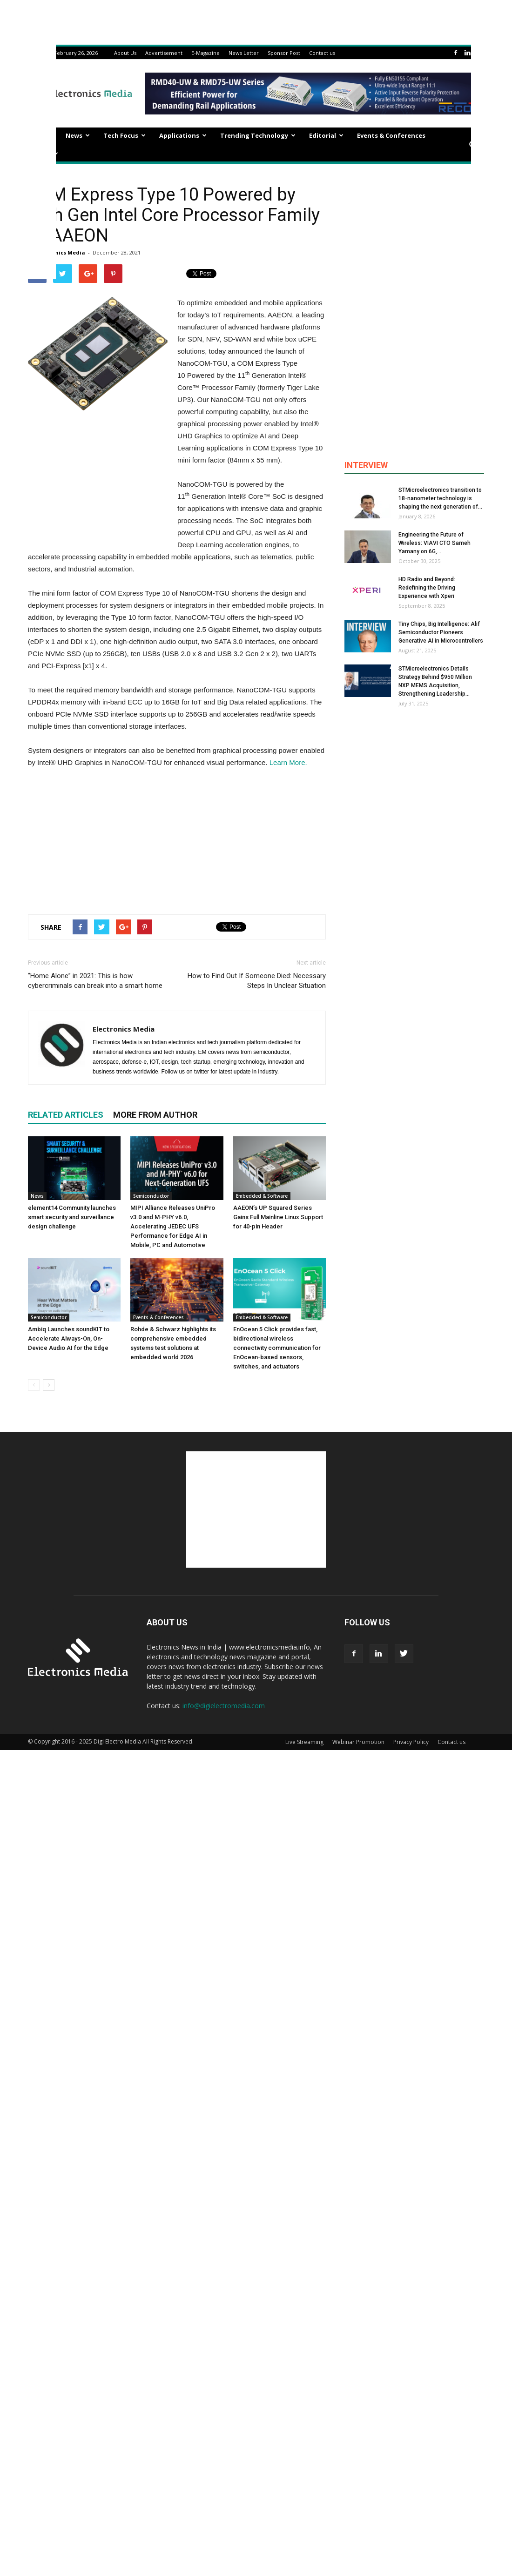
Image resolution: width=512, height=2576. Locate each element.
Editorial (326, 135)
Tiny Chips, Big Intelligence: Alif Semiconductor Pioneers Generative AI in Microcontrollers (440, 632)
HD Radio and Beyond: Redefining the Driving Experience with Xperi (426, 587)
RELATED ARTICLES (65, 1115)
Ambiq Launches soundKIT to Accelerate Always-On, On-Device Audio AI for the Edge (68, 1338)
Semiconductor (151, 1196)
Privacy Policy (411, 1742)
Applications (183, 135)
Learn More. (287, 762)
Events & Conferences (391, 135)
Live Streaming (304, 1742)
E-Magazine (205, 52)
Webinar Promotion (358, 1742)
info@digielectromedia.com (223, 1705)
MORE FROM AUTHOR (155, 1115)
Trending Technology (258, 135)
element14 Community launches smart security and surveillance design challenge (72, 1217)
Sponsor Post (284, 52)
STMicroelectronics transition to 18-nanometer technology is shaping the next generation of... (440, 498)
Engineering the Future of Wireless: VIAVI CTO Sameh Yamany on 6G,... (434, 543)
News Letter (244, 52)
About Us (125, 52)
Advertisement (163, 52)
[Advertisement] (177, 839)
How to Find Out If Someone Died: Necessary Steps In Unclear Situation (257, 981)
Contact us (322, 52)
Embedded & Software (262, 1196)
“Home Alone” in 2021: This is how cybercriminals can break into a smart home (95, 981)
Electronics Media (60, 252)
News (78, 135)
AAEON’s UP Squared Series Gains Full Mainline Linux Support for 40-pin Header (278, 1217)
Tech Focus (124, 135)
